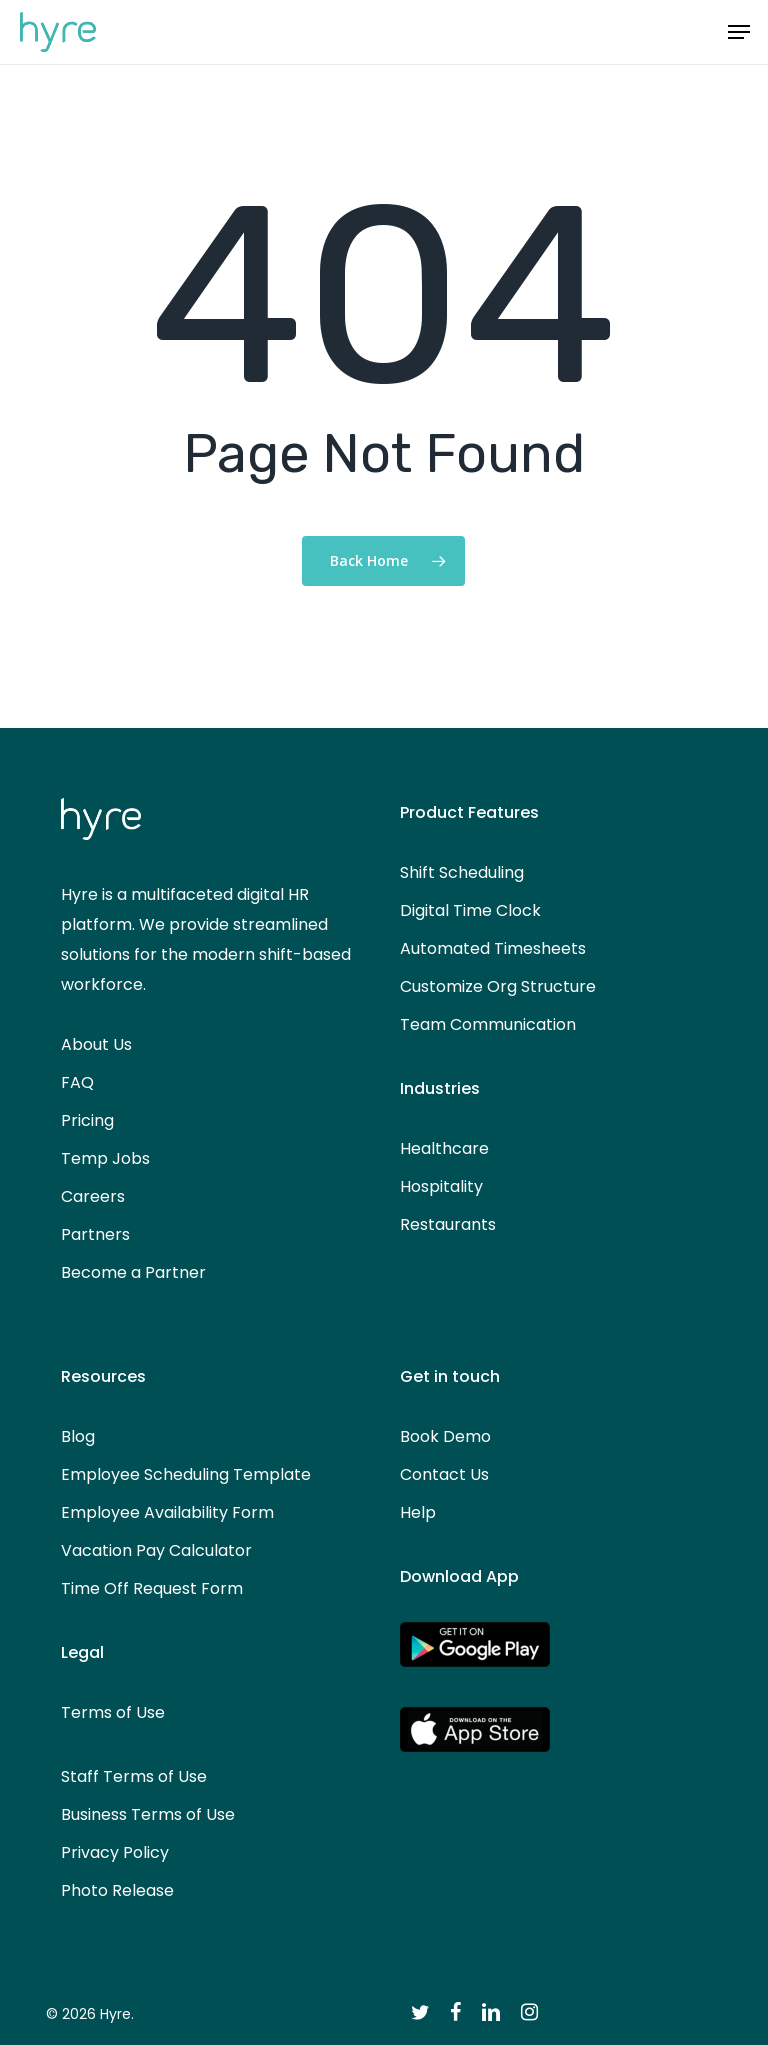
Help (418, 1512)
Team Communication (488, 1024)
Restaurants (448, 1224)
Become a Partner (133, 1272)
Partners (95, 1234)
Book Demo (445, 1436)
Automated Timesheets (493, 948)
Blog (78, 1436)
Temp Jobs (105, 1158)
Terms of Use (113, 1712)
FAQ (77, 1082)
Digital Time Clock (470, 910)
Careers (93, 1196)
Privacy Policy (115, 1852)
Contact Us (444, 1474)
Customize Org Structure (498, 986)
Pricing (87, 1120)
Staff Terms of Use (134, 1776)
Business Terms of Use (148, 1814)
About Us (96, 1044)
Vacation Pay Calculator (156, 1550)
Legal (82, 1652)
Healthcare (444, 1148)
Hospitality (441, 1186)
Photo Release (117, 1890)
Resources (103, 1376)
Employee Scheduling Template (186, 1474)
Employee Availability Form (167, 1512)
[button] (739, 32)
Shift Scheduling (462, 872)
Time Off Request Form (152, 1588)
